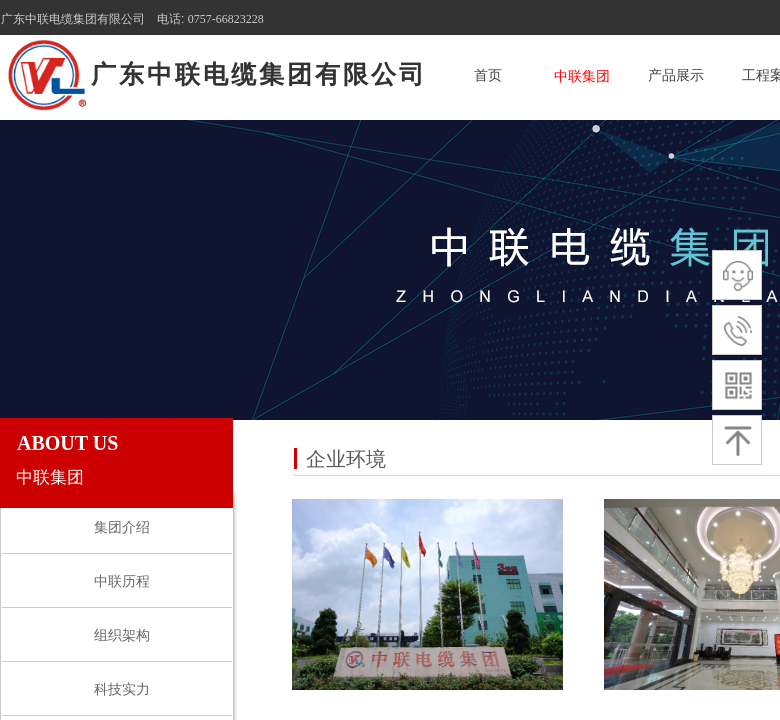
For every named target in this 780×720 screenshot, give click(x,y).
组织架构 (122, 635)
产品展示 (676, 75)
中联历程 (122, 581)
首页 (488, 75)
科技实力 (122, 689)
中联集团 (582, 76)
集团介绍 (122, 527)
